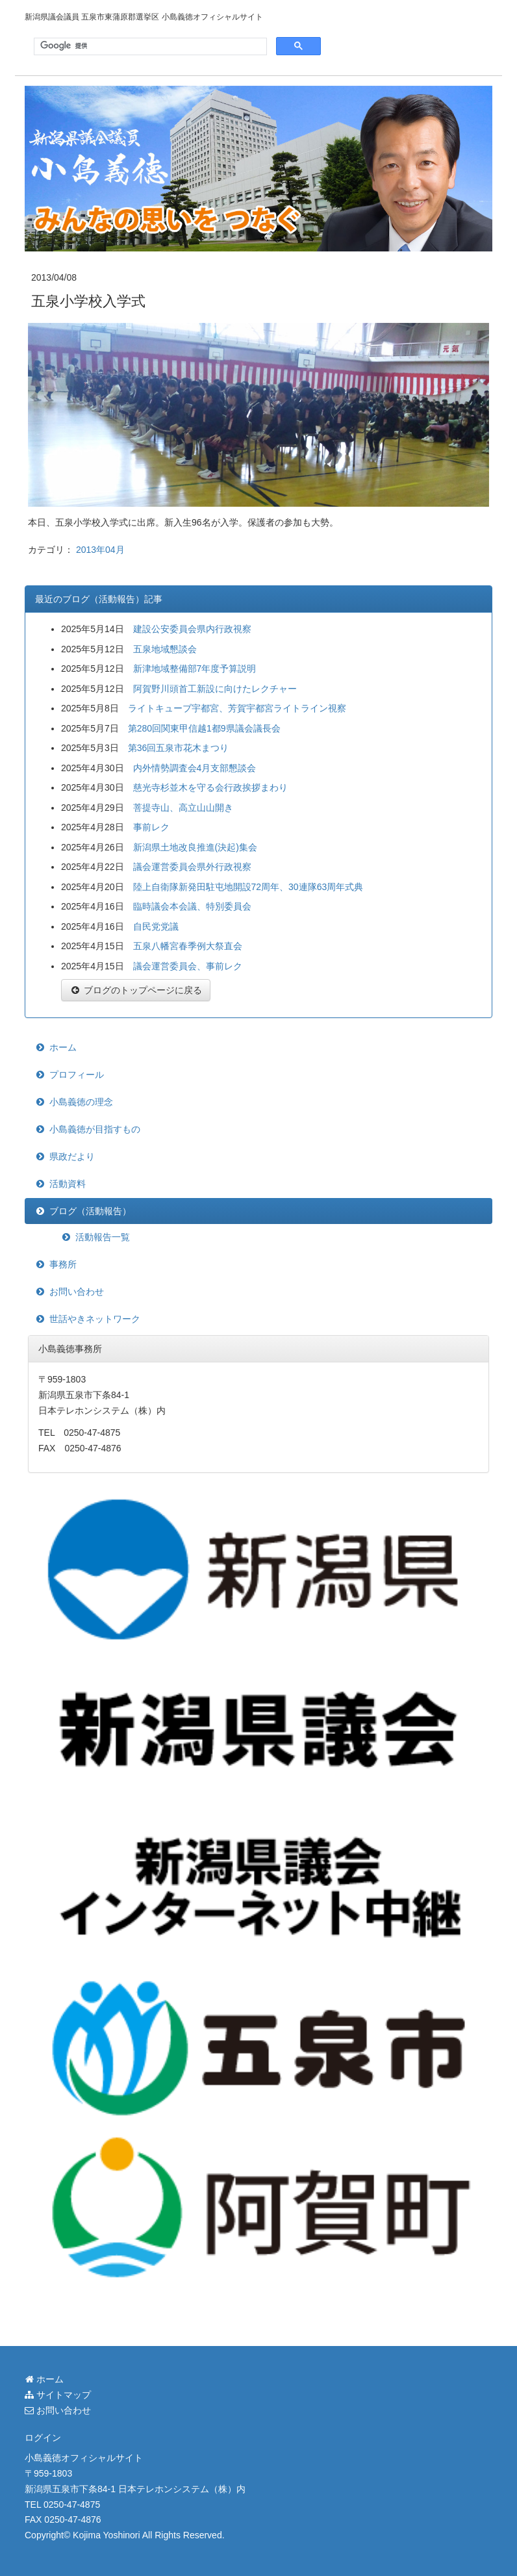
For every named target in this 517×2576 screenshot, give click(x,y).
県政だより (72, 1156)
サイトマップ (58, 2395)
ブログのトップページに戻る (135, 990)
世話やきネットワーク (94, 1319)
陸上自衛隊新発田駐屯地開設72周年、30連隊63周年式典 (248, 887)
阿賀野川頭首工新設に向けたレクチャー (215, 688)
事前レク (151, 827)
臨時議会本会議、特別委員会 (192, 906)
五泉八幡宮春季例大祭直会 (187, 946)
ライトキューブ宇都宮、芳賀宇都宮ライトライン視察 (237, 708)
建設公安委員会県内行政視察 (192, 629)
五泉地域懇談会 (165, 649)
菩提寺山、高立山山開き (183, 807)
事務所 (63, 1264)
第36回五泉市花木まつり (178, 748)
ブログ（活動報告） (90, 1211)
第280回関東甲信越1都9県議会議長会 (204, 728)
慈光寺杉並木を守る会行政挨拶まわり (210, 787)
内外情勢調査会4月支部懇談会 (195, 768)
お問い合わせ (76, 1291)
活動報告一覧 (102, 1237)
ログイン (43, 2437)
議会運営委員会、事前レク (187, 966)
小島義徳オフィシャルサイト (84, 2458)
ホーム (63, 1047)
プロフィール (76, 1074)
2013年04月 (100, 549)
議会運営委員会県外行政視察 (192, 866)
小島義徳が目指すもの (94, 1129)
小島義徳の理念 (81, 1102)
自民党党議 (156, 926)
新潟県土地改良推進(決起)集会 (195, 847)
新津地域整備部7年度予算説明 (195, 668)
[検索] (149, 46)
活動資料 (67, 1184)
